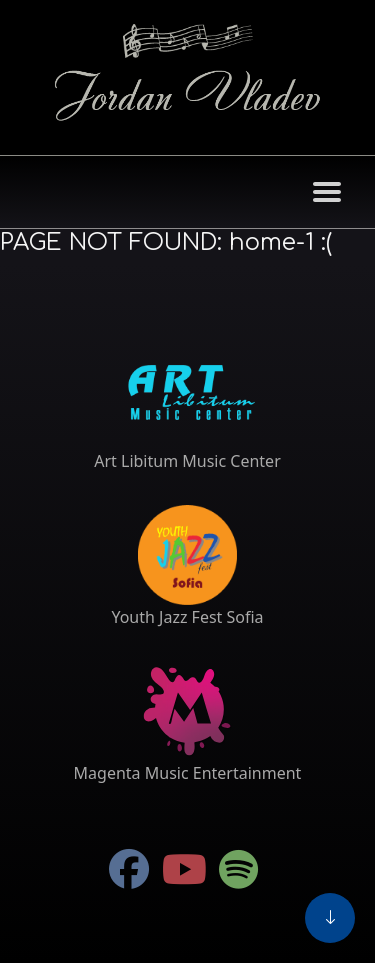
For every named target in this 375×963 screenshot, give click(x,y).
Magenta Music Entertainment (188, 773)
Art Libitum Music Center (187, 461)
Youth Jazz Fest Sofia (187, 617)
